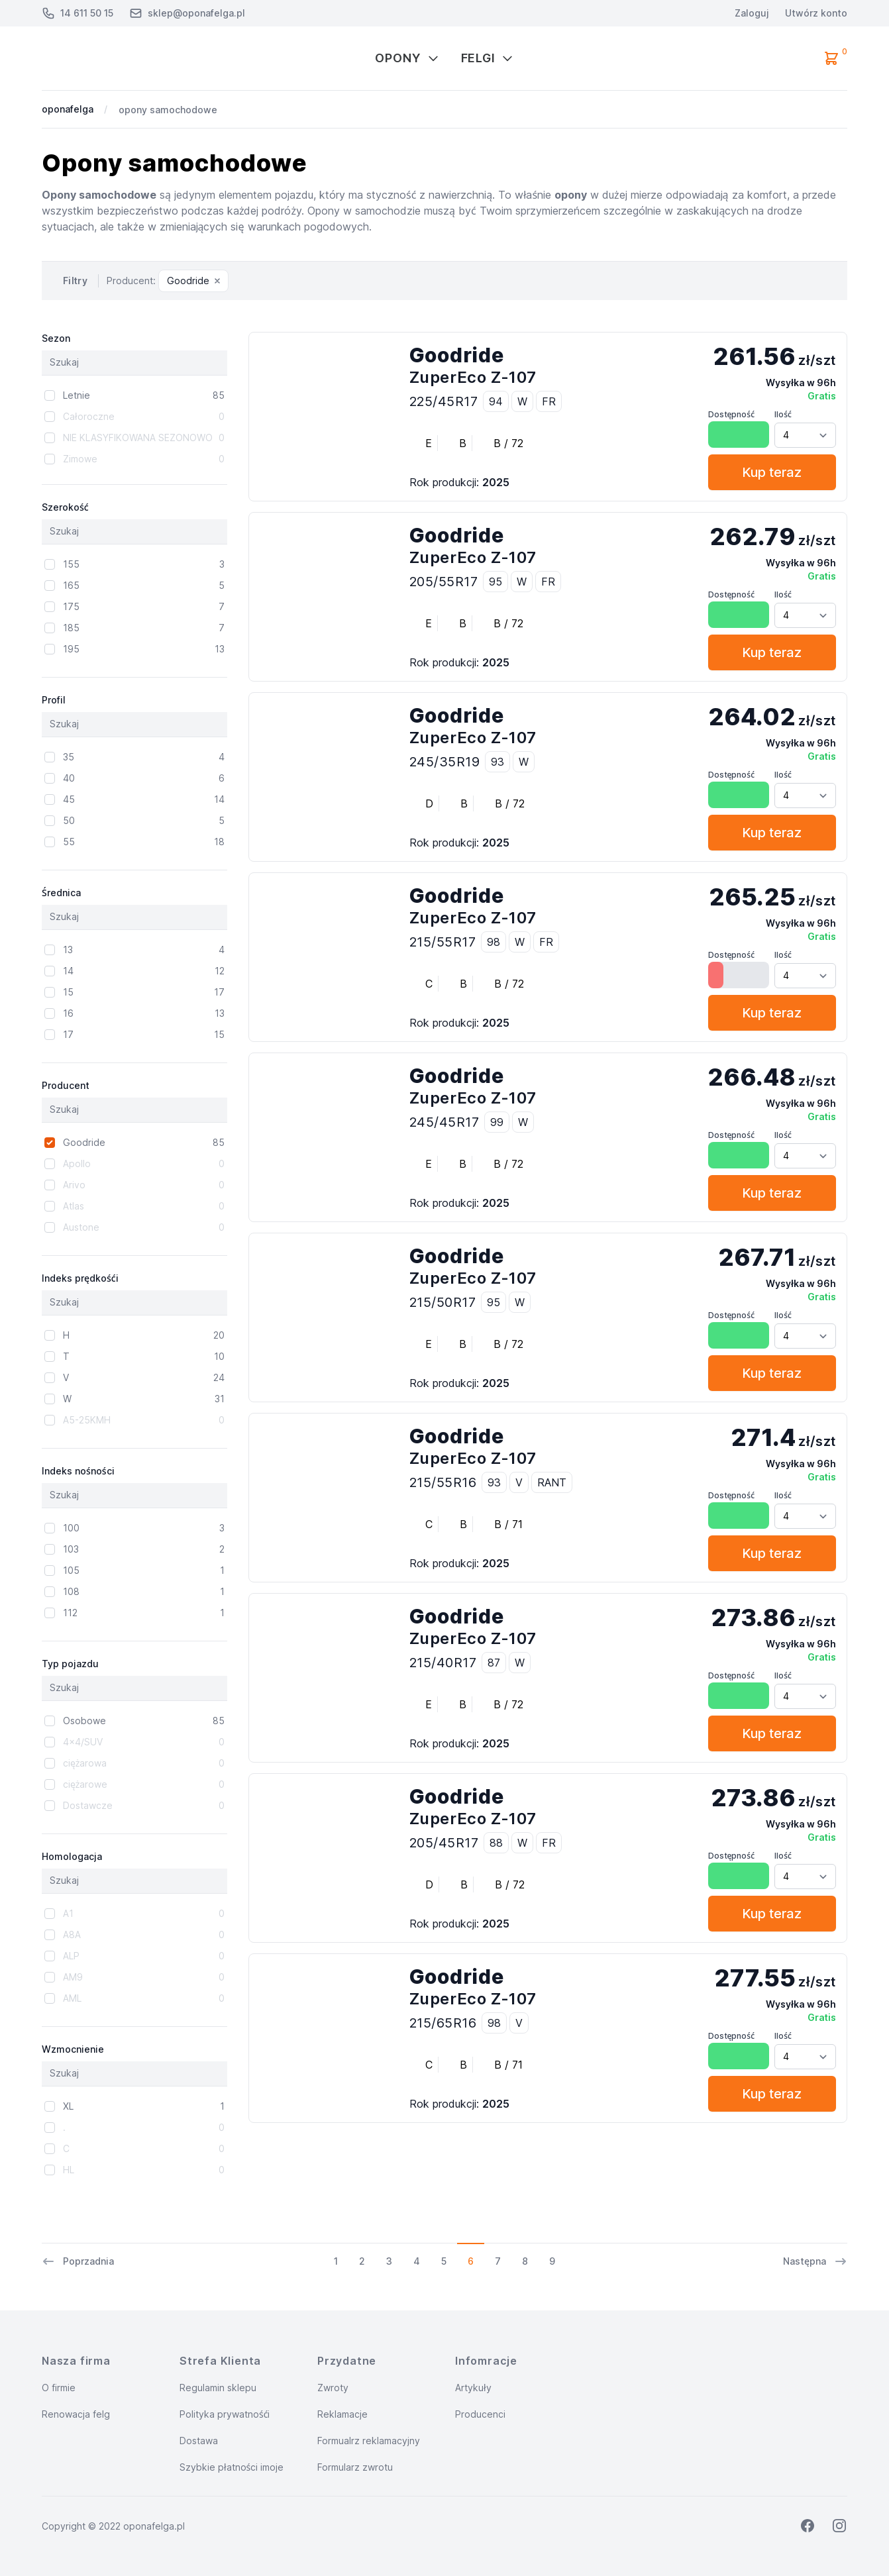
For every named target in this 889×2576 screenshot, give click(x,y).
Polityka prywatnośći (225, 2414)
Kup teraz (772, 472)
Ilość (783, 414)
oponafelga (67, 109)
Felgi (488, 58)
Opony (407, 58)
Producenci (480, 2414)
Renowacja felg (76, 2414)
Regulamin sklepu (218, 2387)
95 (495, 581)
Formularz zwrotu (355, 2467)
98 (493, 942)
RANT (551, 1482)
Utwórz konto (816, 13)
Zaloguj (752, 13)
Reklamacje (342, 2414)
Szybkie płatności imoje (232, 2467)
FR (549, 401)
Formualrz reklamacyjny (368, 2440)
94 (496, 401)
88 (496, 1842)
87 (494, 1662)
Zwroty (332, 2387)
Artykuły (473, 2387)
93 (497, 761)
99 (496, 1122)
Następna (815, 2261)
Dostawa (199, 2440)
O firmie (59, 2387)
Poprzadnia (78, 2261)
